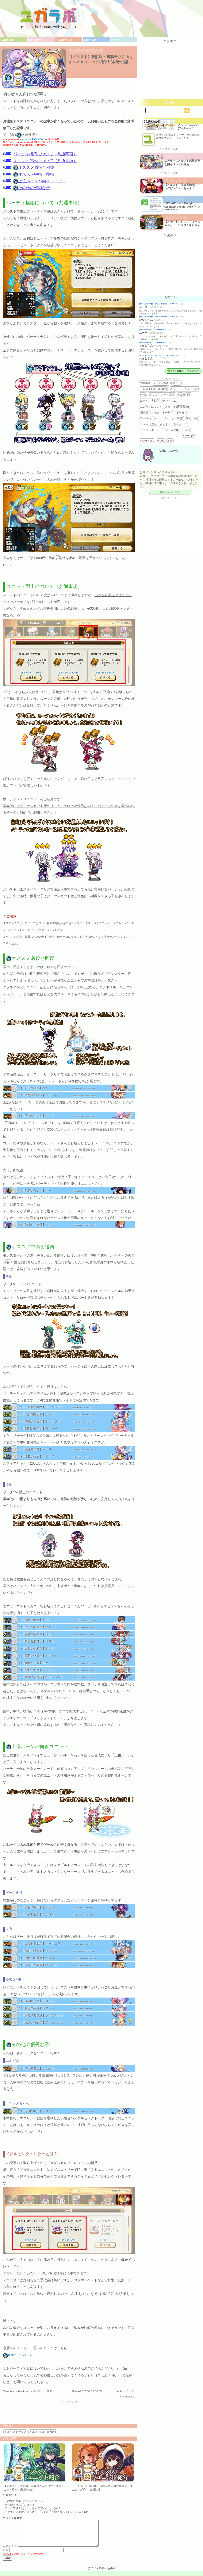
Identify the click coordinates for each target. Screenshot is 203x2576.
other (115, 40)
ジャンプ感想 (161, 383)
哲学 (188, 394)
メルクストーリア (41, 2391)
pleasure (35, 40)
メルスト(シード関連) (162, 394)
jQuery (186, 430)
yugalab (7, 40)
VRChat (145, 382)
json (169, 440)
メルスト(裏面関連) (177, 406)
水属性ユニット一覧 (18, 2355)
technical (90, 40)
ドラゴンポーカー (151, 430)
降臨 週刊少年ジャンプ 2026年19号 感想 (151, 329)
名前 (5, 2555)
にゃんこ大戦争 (149, 400)
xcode (161, 440)
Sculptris (145, 418)
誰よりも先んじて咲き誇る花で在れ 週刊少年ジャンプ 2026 (157, 304)
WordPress (147, 440)
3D (188, 418)
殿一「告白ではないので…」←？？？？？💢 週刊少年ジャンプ (158, 355)
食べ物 (144, 424)
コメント (10, 2550)
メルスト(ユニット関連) (168, 418)
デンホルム (169, 400)
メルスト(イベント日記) (184, 388)
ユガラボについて (151, 406)
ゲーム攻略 (172, 430)
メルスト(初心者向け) (42, 2431)
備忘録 (144, 412)
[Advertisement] (68, 2412)
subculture (64, 40)
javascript (188, 435)
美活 (154, 424)
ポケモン (181, 412)
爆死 (195, 418)
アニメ (176, 383)
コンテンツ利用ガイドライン (32, 139)
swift (143, 394)
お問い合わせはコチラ (170, 492)
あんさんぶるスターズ (173, 424)
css (180, 394)
